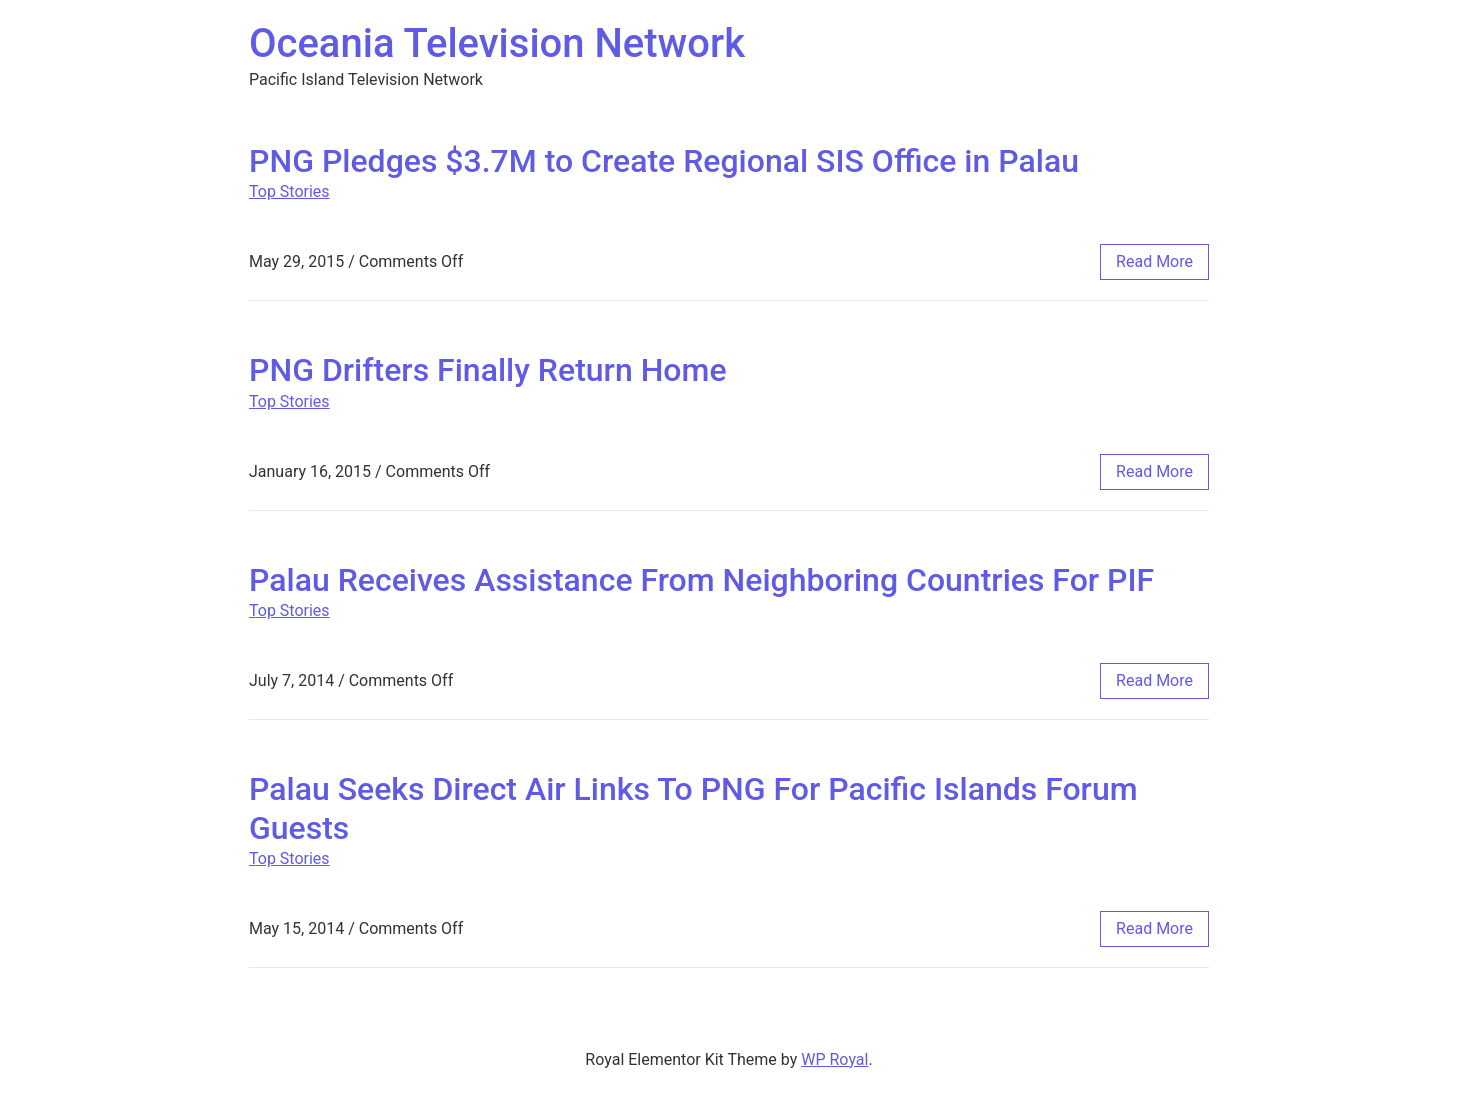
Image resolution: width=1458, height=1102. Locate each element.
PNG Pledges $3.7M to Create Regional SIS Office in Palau (664, 161)
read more (1154, 261)
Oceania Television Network (497, 43)
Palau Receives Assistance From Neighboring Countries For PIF (701, 580)
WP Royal (834, 1059)
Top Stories (289, 191)
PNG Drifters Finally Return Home (488, 370)
